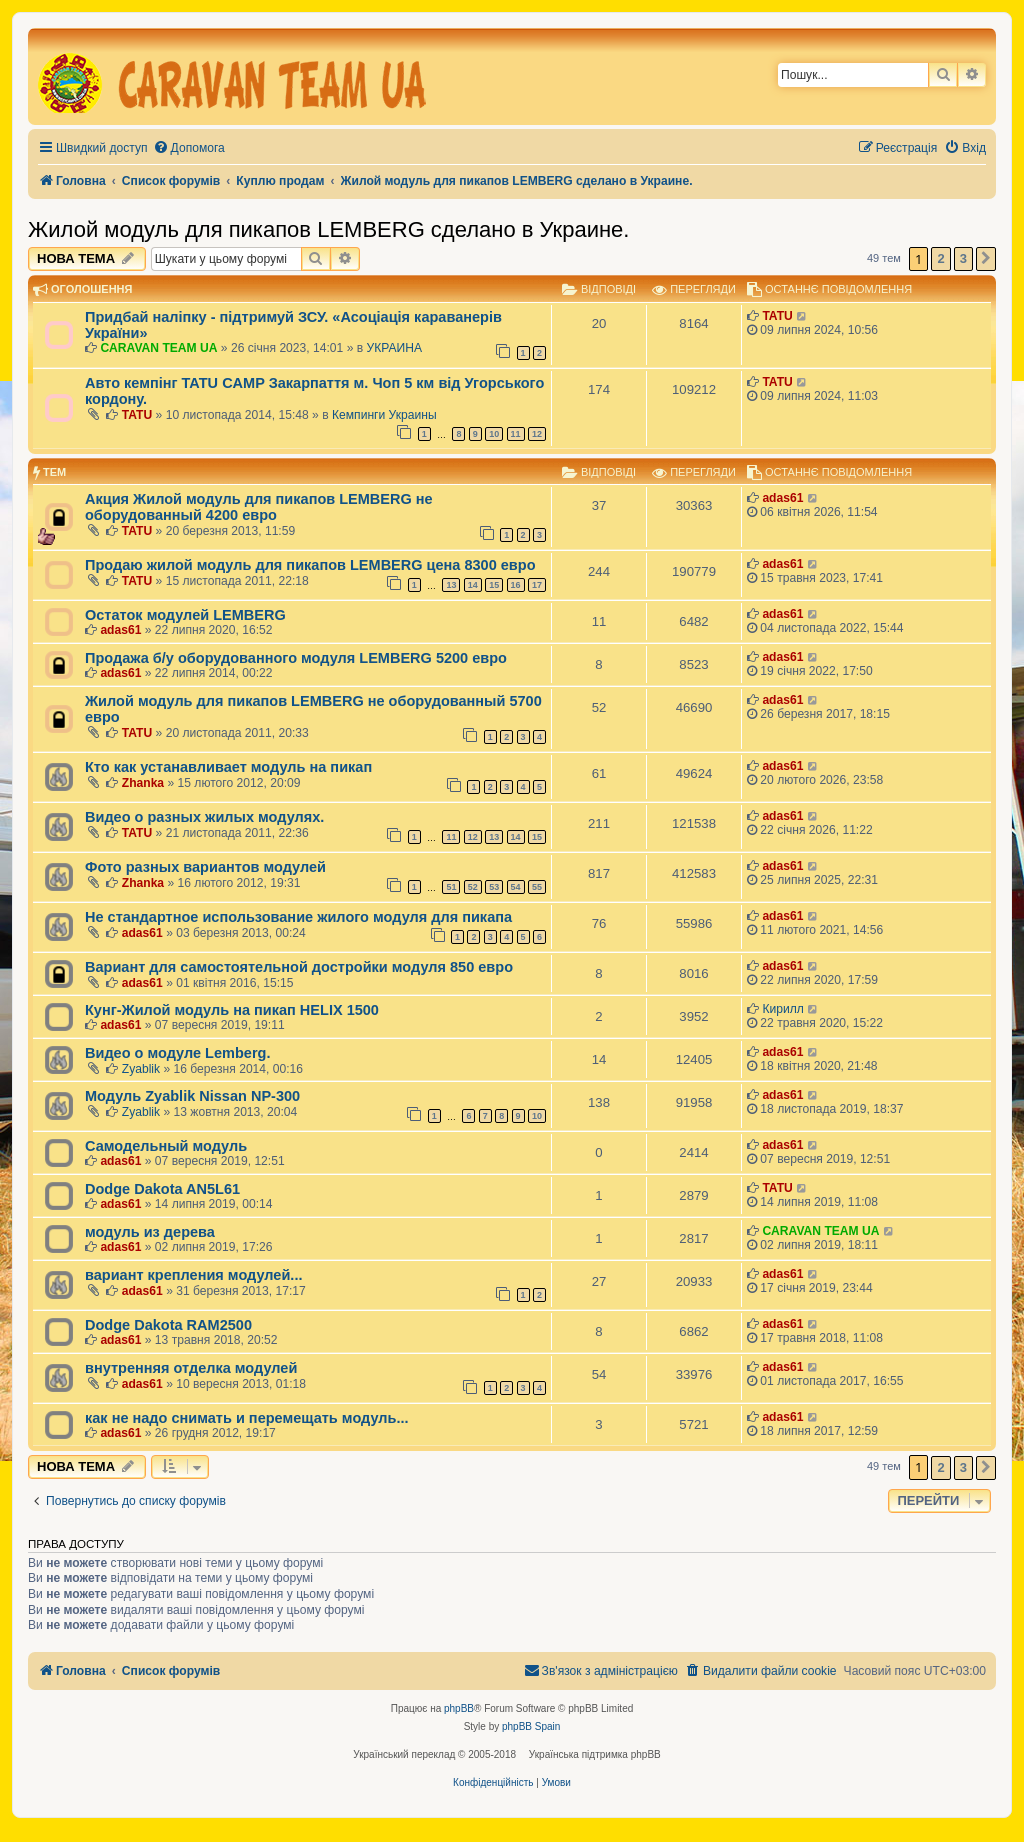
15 (494, 585)
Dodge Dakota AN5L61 (162, 1189)
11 (516, 434)
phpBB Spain (531, 1726)
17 (537, 585)
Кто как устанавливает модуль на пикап (228, 767)
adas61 (782, 498)
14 (473, 585)
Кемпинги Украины (384, 415)
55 (537, 887)
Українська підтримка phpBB (595, 1754)
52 (473, 887)
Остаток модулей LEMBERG (185, 615)
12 (537, 434)
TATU (777, 316)
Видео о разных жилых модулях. (204, 817)
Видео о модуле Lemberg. (177, 1053)
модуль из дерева (150, 1232)
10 (494, 434)
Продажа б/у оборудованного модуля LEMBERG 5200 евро (296, 658)
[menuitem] (189, 148)
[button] (986, 259)
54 (516, 887)
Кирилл (782, 1009)
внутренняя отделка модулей (191, 1368)
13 (451, 585)
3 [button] (963, 258)
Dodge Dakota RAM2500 (168, 1325)
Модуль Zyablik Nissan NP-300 (192, 1096)
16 (516, 585)
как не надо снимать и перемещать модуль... (247, 1418)
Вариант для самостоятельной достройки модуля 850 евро (299, 967)
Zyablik (141, 1069)
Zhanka (143, 783)
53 (494, 887)
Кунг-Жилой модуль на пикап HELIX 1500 (232, 1010)
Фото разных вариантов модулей (205, 867)
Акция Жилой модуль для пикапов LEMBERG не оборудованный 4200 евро (259, 507)
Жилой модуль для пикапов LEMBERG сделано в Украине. (328, 229)
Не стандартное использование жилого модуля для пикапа (298, 917)
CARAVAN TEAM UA (158, 348)
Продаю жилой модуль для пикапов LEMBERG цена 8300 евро (310, 565)
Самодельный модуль (166, 1146)
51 (451, 887)
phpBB (459, 1708)
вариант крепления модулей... (193, 1275)
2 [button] (940, 258)
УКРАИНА (395, 348)
